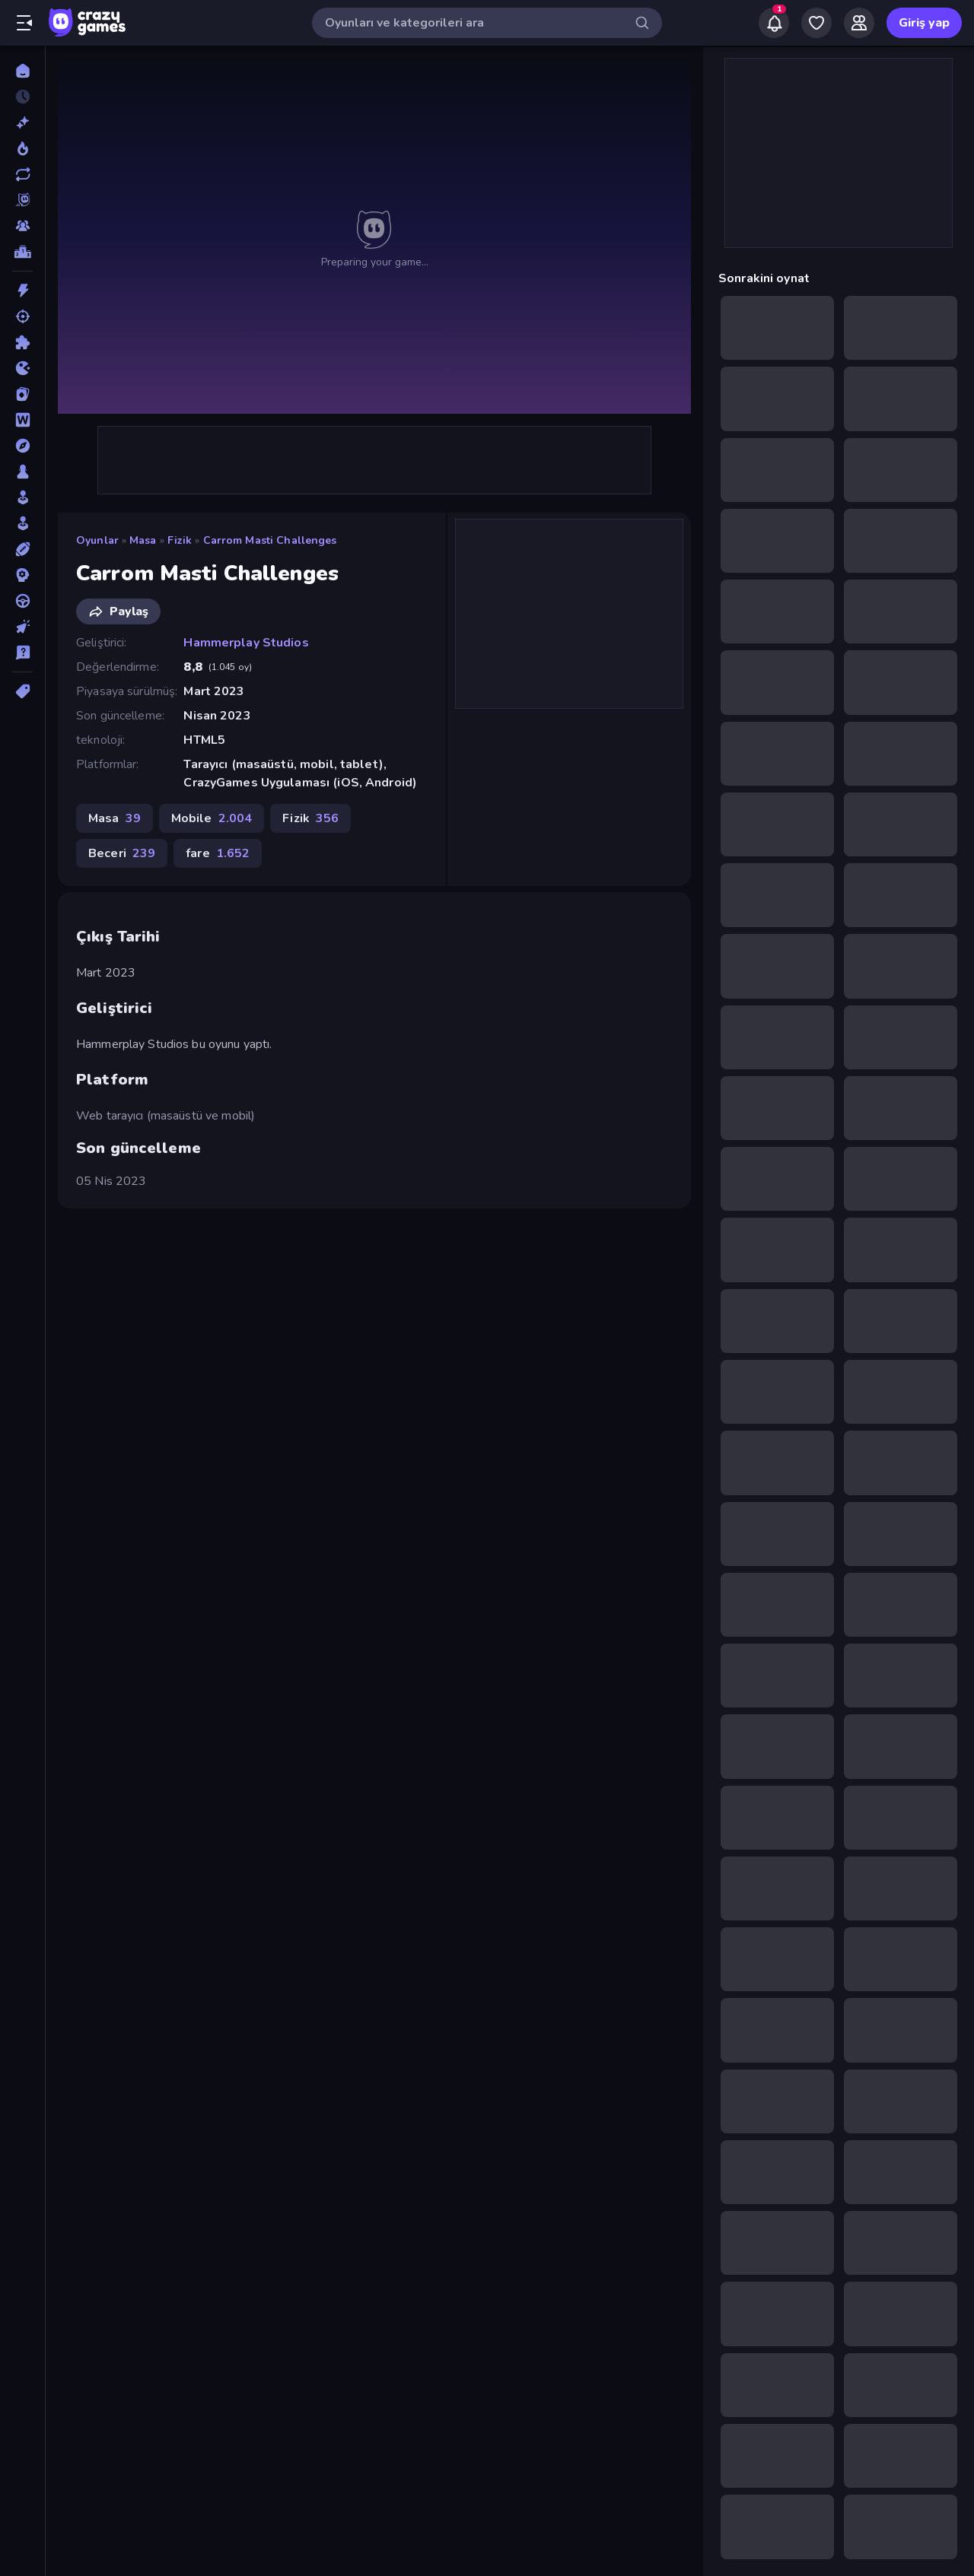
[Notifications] (774, 23)
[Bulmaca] (22, 342)
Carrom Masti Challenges (270, 540)
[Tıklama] (22, 627)
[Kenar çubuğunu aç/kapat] (24, 23)
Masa (143, 540)
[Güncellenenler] (22, 174)
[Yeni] (22, 122)
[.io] (22, 368)
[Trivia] (22, 652)
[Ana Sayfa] (22, 71)
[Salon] (22, 497)
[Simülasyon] (22, 523)
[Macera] (22, 446)
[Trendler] (22, 148)
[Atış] (22, 316)
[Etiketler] (22, 691)
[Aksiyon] (22, 290)
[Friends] (859, 23)
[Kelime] (22, 420)
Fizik (180, 540)
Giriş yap (924, 22)
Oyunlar (97, 540)
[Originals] (22, 200)
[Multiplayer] (22, 226)
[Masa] (22, 471)
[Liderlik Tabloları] (22, 252)
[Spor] (22, 549)
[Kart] (22, 394)
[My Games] (816, 23)
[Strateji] (22, 575)
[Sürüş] (22, 601)
